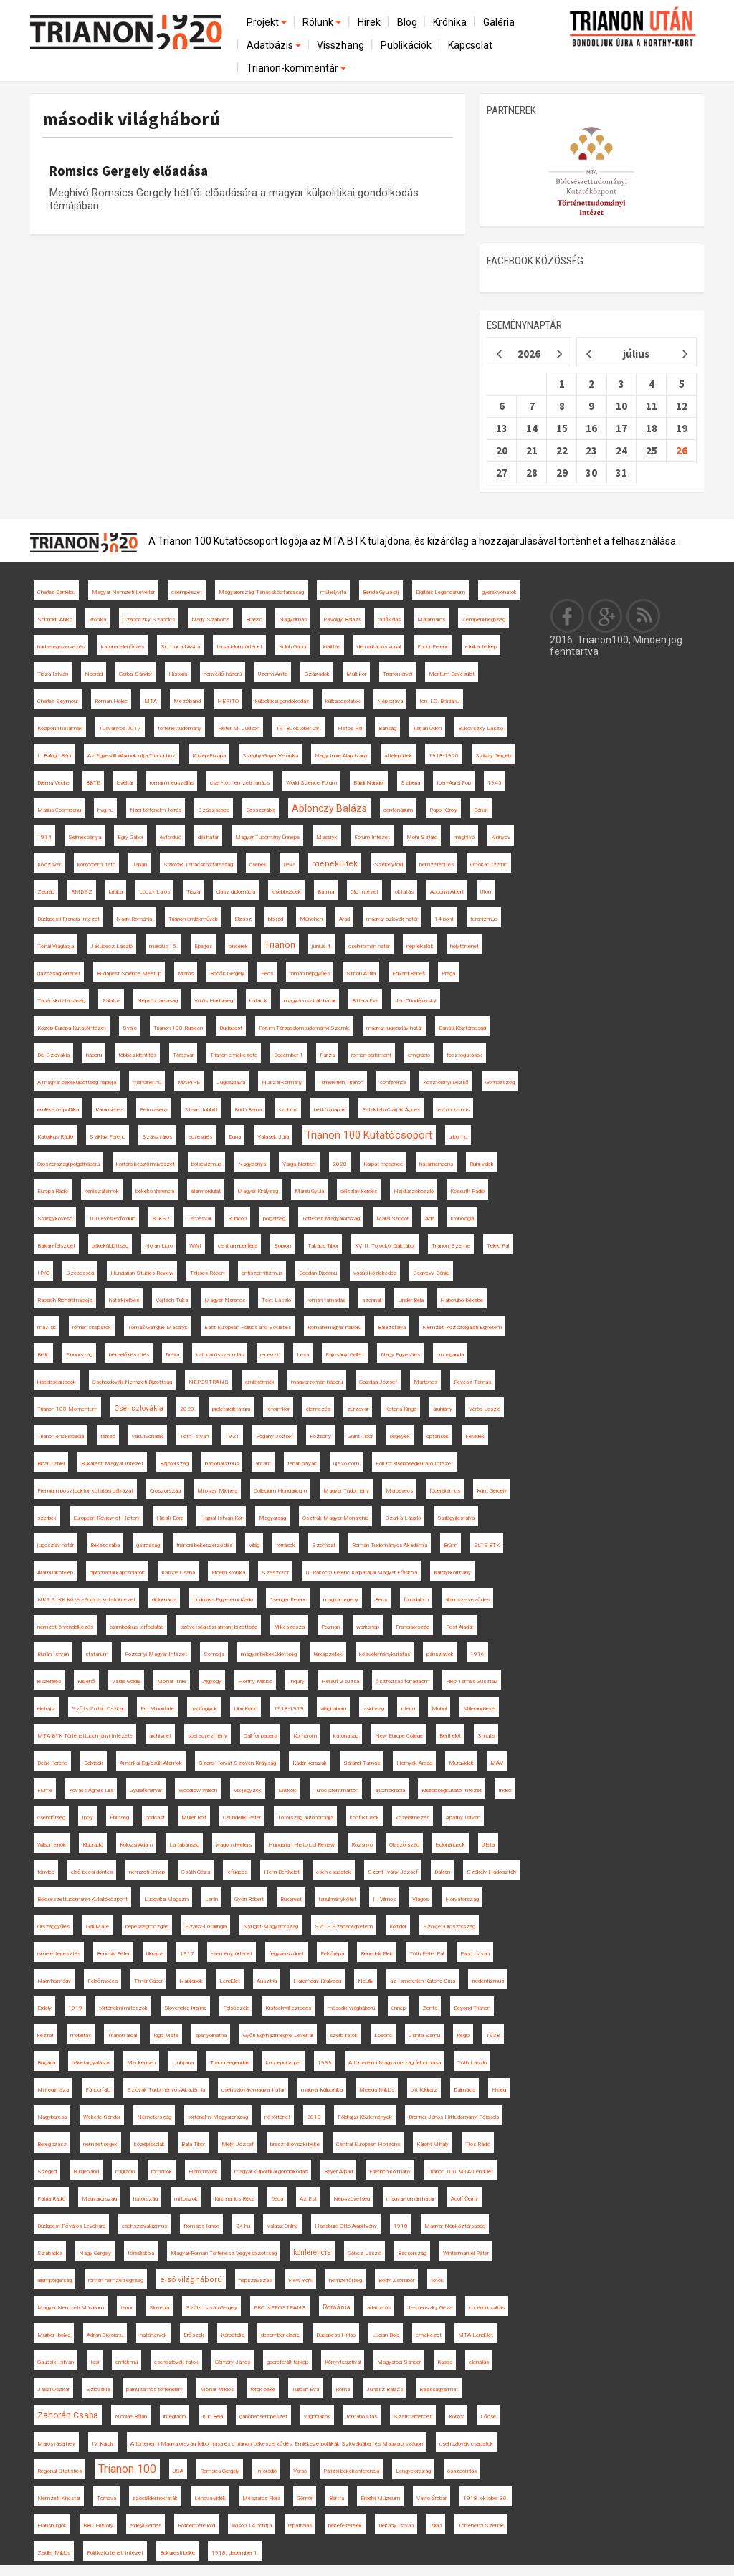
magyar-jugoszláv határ (394, 1028)
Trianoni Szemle (451, 1245)
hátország (145, 2199)
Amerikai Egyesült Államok (151, 1763)
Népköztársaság (157, 1000)
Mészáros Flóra (261, 2498)
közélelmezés (412, 1817)
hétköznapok (329, 1109)
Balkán (442, 1872)
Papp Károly (443, 810)
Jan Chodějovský (416, 1000)
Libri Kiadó (245, 1708)
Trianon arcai (122, 2035)
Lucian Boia (385, 2335)
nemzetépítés (436, 864)
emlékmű (126, 2362)
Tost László (276, 1300)
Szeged (47, 2171)
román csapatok (91, 1327)
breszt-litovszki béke (295, 2144)
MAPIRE (189, 1082)
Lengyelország (413, 2471)
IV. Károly (103, 2444)
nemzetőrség (345, 2280)
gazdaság (148, 1545)
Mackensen (141, 2062)
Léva (303, 1354)
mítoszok (186, 2199)
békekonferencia (154, 1191)
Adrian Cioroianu (105, 2335)
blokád (275, 919)
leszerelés (49, 1681)
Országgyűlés (53, 1926)
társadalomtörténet (239, 646)
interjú (408, 1708)
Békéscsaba (105, 1545)
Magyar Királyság (257, 1191)
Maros (186, 973)
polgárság (274, 1218)
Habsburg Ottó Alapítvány (346, 2226)
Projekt (268, 22)
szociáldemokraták (155, 2498)
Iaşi (94, 2362)
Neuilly (365, 1981)
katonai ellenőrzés (122, 646)
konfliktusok (364, 1817)
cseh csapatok (333, 1872)
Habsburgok (52, 2525)
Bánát (481, 810)
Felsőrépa (332, 1953)
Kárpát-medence (383, 1164)
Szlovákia (98, 2389)
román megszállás (172, 783)
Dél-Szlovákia (53, 1055)
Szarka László (403, 1518)
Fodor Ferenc (433, 646)
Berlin (43, 1354)
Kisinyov (500, 837)
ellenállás (479, 2362)
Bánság (387, 728)
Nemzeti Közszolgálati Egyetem (462, 1327)
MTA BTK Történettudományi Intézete (85, 1736)
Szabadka (49, 2253)
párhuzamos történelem (155, 2389)
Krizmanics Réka (234, 2199)
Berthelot (450, 1736)
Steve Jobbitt (201, 1109)
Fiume (44, 1790)
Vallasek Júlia (273, 1137)
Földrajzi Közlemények (365, 2117)
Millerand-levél (479, 1708)
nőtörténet (277, 2117)
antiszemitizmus (262, 1273)
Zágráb (45, 892)
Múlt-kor (356, 674)
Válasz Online (282, 2226)
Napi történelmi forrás (155, 810)
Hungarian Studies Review (141, 1273)
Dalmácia (464, 2090)
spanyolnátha (211, 2035)
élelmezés (318, 1409)
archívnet (160, 1736)
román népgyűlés (310, 973)
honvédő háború (223, 674)
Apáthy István (463, 1817)
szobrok (287, 1109)
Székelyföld (388, 864)
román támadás (326, 1300)
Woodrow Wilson (197, 1790)
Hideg (499, 2090)
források (285, 1545)
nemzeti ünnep (147, 1872)
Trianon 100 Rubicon (178, 1028)
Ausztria (267, 1981)
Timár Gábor (148, 1981)
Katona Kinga (400, 1409)
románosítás (362, 2416)
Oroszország (165, 1491)
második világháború (131, 118)
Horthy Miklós (255, 1681)
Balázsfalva (392, 1327)
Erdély (44, 2008)
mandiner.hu (147, 1082)
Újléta (488, 1845)
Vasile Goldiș (126, 1681)
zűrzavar (357, 1409)
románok (161, 2171)
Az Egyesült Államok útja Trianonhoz (131, 755)
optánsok (437, 1436)
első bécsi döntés (92, 1872)
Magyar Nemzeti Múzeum (70, 2307)
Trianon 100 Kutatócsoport (368, 1135)
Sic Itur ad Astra (180, 646)
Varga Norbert (299, 1164)
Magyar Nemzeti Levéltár (123, 592)
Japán (139, 864)
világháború (333, 1708)
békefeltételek (345, 2525)
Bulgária (46, 2062)
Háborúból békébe (461, 1300)
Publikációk (406, 45)
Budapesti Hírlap (336, 2335)
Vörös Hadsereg (213, 1000)
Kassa (444, 2362)
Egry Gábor (130, 837)
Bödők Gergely (227, 973)
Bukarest (291, 1899)
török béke (262, 2389)
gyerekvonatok (499, 592)
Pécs (267, 973)
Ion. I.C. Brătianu (439, 701)
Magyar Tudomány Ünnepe (267, 837)
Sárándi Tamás (361, 1763)
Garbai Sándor (135, 674)
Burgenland (86, 2171)
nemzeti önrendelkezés (65, 1627)
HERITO (228, 701)
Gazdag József (378, 1382)
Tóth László (472, 2062)
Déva (289, 864)
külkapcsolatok (343, 701)
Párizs (327, 1055)
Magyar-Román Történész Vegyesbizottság (224, 2253)
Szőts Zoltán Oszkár (98, 1708)
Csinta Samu (424, 2035)
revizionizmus (453, 1109)
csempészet (186, 592)
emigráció (419, 1055)
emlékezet (429, 2335)
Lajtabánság (184, 1845)
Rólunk (322, 22)
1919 (75, 2008)
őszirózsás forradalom (402, 1681)
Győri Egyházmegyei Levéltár (278, 2035)
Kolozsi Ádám (136, 1845)
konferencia (312, 2252)
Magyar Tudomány (346, 1491)
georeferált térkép (287, 2362)
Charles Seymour (57, 701)
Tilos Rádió (477, 2144)
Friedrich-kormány (390, 2171)
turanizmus (483, 919)
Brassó (254, 619)
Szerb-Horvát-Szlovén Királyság (237, 1763)
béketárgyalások (91, 2062)
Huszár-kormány (282, 1082)
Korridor (397, 1926)
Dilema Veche (53, 783)
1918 (401, 2226)
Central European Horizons (368, 2144)
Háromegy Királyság (317, 1981)
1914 (44, 837)
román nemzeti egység (115, 2280)
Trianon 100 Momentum (67, 1409)
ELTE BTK (487, 1545)
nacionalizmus (222, 1463)
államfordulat (206, 1191)
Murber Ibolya (53, 2335)
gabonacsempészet (263, 2416)
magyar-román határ (410, 2199)
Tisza (193, 892)
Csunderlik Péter (242, 1817)
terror (126, 2307)
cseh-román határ (369, 946)
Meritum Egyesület (452, 674)
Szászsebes (213, 810)
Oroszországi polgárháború (68, 1164)
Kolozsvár (49, 864)
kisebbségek (286, 892)
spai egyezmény (207, 1736)
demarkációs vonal (379, 646)
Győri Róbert (249, 1899)
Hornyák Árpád (414, 1763)
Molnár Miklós (217, 2389)
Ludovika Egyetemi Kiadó (223, 1599)
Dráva (172, 1354)
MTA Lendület (475, 2335)
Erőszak (194, 2335)
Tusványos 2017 (120, 728)
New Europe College (399, 1736)
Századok (317, 674)
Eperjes (203, 946)
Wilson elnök (51, 1845)
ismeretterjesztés (58, 1953)
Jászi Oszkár (53, 2389)
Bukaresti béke (177, 2552)
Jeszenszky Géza (429, 2307)
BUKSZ (161, 1218)
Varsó (300, 2471)
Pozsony (320, 1436)
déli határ (208, 837)
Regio (463, 2035)
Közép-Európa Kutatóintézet (71, 1028)
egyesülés (200, 1137)
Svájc (130, 1028)
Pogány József (274, 1436)
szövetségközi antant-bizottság (218, 1627)
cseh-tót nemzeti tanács (240, 783)
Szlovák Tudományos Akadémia (166, 2090)
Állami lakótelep (55, 1572)
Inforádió (266, 2471)
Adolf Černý (464, 2199)
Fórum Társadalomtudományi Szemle (304, 1028)
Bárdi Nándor (368, 783)
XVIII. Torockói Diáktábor (385, 1245)
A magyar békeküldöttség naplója (76, 1082)
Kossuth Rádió (467, 1191)
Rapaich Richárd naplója (64, 1300)
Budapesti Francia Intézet (68, 919)
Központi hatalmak (59, 728)
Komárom (305, 1736)
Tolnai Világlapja (55, 946)
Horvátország (462, 1899)
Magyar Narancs (224, 1300)
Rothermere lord (196, 2525)
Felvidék (475, 1436)
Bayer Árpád (338, 2171)
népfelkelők (420, 946)
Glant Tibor (360, 1436)
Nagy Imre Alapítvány (341, 755)
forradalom (416, 1599)
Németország (154, 2117)
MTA (150, 701)
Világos (420, 1899)
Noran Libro (159, 1245)
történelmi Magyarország (218, 2117)
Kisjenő (86, 1681)
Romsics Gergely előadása (128, 170)
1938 (493, 2035)
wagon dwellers (234, 1845)
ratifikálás (389, 619)
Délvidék (93, 1763)
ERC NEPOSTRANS (280, 2307)
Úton (485, 892)
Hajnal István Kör (221, 1518)
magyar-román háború (317, 1382)
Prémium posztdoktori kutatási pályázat (85, 1491)
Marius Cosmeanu (59, 810)
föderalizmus (444, 1491)
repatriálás (300, 2525)
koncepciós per (283, 2062)
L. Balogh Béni (54, 755)
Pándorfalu (97, 2090)
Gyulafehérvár (146, 1790)
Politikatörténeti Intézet (115, 2552)
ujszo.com (346, 1463)
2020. (188, 1409)
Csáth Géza (195, 1872)
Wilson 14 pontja (252, 2525)
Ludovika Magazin (166, 1899)
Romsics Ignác (201, 2226)
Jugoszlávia (230, 1082)
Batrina (326, 892)
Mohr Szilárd (421, 837)
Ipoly (87, 1817)
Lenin (211, 1899)
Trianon (279, 944)
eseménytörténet (231, 1953)
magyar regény (340, 1599)
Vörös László (484, 1409)
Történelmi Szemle (481, 2525)
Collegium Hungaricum (280, 1491)
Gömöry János (232, 2362)
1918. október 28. (298, 728)
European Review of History (106, 1518)
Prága (448, 973)
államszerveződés (467, 1599)
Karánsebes (109, 1109)
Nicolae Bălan (131, 2416)
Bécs (381, 1599)
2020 (340, 1164)
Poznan (330, 1627)
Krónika (450, 22)
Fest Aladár (459, 1627)
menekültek (335, 863)
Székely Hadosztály (492, 1872)
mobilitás (80, 2035)
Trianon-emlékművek (193, 919)
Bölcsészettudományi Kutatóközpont (82, 1899)
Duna (235, 1137)
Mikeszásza (289, 1627)
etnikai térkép (481, 646)
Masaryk (327, 837)
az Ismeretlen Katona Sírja (422, 1981)
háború (94, 1055)
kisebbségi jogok (56, 1382)
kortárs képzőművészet (145, 1164)
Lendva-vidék (210, 2498)
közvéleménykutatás (384, 1654)
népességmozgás (146, 1926)
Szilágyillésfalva (456, 1518)
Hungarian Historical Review (301, 1845)
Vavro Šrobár (431, 2498)
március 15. (163, 946)
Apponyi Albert (447, 892)
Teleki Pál (498, 1245)
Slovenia (159, 2307)
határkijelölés (124, 1300)
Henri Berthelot (282, 1872)
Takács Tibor (323, 1245)
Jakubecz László (111, 946)
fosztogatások (464, 1055)
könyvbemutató (96, 864)
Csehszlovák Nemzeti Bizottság (132, 1382)
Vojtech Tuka (172, 1300)
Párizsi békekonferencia (351, 2471)
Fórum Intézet (372, 837)
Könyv (456, 2416)
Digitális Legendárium (440, 592)
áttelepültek (398, 755)
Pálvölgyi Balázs (342, 619)
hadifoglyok (204, 1708)
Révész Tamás (472, 1382)
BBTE (93, 783)
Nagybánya (252, 1164)
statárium (96, 1654)
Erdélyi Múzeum (380, 2498)
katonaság (345, 1736)
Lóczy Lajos (154, 892)
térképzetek (328, 1654)
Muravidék (461, 1763)
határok (258, 1000)
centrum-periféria (237, 1245)
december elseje (280, 2335)
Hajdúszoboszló (414, 1191)
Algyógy (212, 1681)
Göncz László (364, 2253)
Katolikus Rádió (55, 1137)
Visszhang (340, 45)
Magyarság (272, 1518)
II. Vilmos (384, 1899)
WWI (195, 1245)
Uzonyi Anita (272, 674)
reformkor (278, 1409)
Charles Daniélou (56, 592)
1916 (477, 1654)
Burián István (53, 1654)
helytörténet (464, 946)
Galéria (499, 22)
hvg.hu (105, 810)
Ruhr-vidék (482, 1164)
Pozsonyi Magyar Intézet (156, 1654)
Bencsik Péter (113, 1953)
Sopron (282, 1245)
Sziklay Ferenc (107, 1137)
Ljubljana (183, 2062)
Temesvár (199, 1218)
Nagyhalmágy (54, 1981)
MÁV (496, 1763)
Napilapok (191, 1981)
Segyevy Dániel (431, 1273)
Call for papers (260, 1736)
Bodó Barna (248, 1109)
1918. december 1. (235, 2552)
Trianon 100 (127, 2469)
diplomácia (164, 1599)
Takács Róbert (207, 1273)
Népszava (390, 701)
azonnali (371, 1300)
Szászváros (157, 1137)
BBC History (98, 2525)
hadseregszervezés (61, 646)
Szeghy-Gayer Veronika (270, 755)
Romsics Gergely (219, 2471)
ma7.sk (46, 1327)
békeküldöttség (110, 1245)
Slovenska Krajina (185, 2008)
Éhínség (119, 1817)
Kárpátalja (232, 2335)
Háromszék (203, 2171)
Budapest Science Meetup (129, 973)
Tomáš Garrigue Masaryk (158, 1327)
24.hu (243, 2226)
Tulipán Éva (305, 2389)
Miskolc (287, 1790)
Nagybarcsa (52, 2117)
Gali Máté (97, 1926)
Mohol (439, 1708)
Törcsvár (183, 1055)
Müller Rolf (193, 1817)
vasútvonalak (147, 1436)
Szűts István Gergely (211, 2307)
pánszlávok (440, 1654)
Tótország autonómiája (305, 1817)
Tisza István (52, 674)
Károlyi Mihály (432, 2144)
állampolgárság (54, 2280)
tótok (437, 2280)
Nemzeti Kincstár (58, 2498)
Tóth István (194, 1436)
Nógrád (94, 674)
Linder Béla (411, 1300)
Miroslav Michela (217, 1491)
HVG (43, 1273)
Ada (429, 1218)
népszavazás (255, 2280)
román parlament (371, 1055)
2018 (314, 2117)
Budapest (230, 1028)
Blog (407, 22)
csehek (258, 864)
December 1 (288, 1055)
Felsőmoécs (102, 1981)
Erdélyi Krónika (228, 1572)
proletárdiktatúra (231, 1409)
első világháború (191, 2279)
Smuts (486, 1736)
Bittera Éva (365, 1000)
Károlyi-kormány (452, 1572)
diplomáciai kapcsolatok (117, 1572)
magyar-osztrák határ (309, 1000)
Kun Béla (212, 2416)
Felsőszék (236, 2008)
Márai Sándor (392, 1218)
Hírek (369, 22)
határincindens (436, 1164)
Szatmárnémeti (413, 2416)
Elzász (243, 919)
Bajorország (174, 1463)
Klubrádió (92, 1845)
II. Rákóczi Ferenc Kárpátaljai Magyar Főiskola (361, 1572)
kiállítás (331, 646)
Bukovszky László (480, 728)
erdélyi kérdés (145, 2525)
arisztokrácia (390, 1790)
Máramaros (431, 619)
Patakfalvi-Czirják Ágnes (391, 1109)
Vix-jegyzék (248, 1790)
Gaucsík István (55, 2362)
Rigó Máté (165, 2035)
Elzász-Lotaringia (206, 1926)
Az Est (308, 2199)
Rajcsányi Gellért (344, 1354)
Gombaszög (500, 1082)
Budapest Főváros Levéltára (71, 2226)
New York (300, 2280)
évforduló (170, 837)
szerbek (47, 1518)
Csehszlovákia (138, 1408)
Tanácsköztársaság (61, 1000)
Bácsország (412, 2253)
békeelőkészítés (129, 1354)
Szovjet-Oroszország (449, 1926)
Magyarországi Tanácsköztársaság (261, 592)
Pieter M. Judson (238, 728)
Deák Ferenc (52, 1763)
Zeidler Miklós (53, 2552)
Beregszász (52, 2144)
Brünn (450, 1545)
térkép (107, 1436)
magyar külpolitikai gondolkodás (271, 2171)
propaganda (450, 1354)
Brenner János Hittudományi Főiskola (454, 2117)
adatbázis (379, 2307)
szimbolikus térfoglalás (136, 1627)
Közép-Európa (209, 755)
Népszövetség (351, 2199)
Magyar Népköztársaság (454, 2226)
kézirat (45, 2035)
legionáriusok (450, 1845)
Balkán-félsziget (56, 1245)
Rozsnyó (362, 1845)
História (177, 674)
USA (178, 2471)
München (311, 919)
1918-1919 (289, 1708)
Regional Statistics (59, 2471)
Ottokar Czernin (488, 864)
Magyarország (99, 2199)
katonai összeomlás (220, 1354)
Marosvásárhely (56, 2444)
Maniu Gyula (309, 1191)
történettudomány (179, 728)
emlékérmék (260, 1382)
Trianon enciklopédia (60, 1436)
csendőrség (51, 1817)
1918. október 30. (485, 2498)
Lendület (229, 1981)
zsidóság (373, 1708)
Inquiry (297, 1681)
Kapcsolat (470, 45)
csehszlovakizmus (144, 2226)
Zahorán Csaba (67, 2415)
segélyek (399, 1436)
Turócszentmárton (335, 1790)
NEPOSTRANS (209, 1382)
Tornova (106, 2498)
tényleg (45, 1872)
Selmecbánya (84, 837)
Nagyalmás (293, 619)
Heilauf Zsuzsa (340, 1681)
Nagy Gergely (95, 2253)
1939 (325, 2062)
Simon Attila (361, 973)
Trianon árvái (397, 674)
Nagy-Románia (134, 919)
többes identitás (137, 1055)
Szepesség (80, 1273)
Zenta (429, 2008)
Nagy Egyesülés (400, 1354)
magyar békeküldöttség (269, 1654)
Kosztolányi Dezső (446, 1082)
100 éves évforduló (112, 1218)
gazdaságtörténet (58, 973)
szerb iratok (344, 2035)
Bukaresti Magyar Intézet (112, 1463)
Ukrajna (154, 1953)
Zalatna (111, 1000)
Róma (342, 2389)
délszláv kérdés (358, 1191)
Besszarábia (260, 810)
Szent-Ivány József (393, 1872)
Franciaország (412, 1627)
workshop (367, 1627)
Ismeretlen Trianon (341, 1082)
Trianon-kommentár (297, 68)
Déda (277, 2199)
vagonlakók (317, 2416)
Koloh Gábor (293, 646)
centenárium (398, 810)
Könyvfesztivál (343, 2362)
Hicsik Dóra (170, 1518)
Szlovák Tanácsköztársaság (198, 864)
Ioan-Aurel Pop (454, 783)
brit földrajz (424, 2090)
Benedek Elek (377, 1953)
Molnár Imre (171, 1681)
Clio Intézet (364, 892)
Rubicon (237, 1218)
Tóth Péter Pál (426, 1953)
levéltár (125, 783)
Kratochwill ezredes (288, 2008)
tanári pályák (302, 1463)
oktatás (404, 892)
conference (393, 1082)
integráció (174, 2416)
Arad (344, 919)
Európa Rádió (52, 1191)
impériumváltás (487, 2307)
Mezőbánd (187, 701)
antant (263, 1463)
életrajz (46, 1708)
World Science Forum (311, 783)
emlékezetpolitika (58, 1109)
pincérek (238, 946)
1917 (187, 1953)
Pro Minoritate (157, 1708)
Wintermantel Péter (466, 2253)
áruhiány (442, 1409)
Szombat (323, 1545)
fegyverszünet (286, 1953)
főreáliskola (141, 2253)
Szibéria (410, 783)
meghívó (464, 837)
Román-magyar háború (334, 1327)
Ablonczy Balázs (329, 808)
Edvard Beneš (408, 973)
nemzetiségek (100, 2144)
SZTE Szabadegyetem (344, 1926)
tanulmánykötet (337, 1899)
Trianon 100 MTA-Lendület (460, 2171)
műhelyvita (333, 592)
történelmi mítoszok (123, 2008)
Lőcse (488, 2416)
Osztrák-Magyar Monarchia (335, 1518)
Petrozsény (154, 1109)
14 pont (444, 919)
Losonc (383, 2035)
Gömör (305, 2498)
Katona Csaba (178, 1572)
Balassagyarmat (438, 2389)
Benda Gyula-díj (381, 592)
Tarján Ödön (427, 728)
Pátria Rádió (51, 2199)
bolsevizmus (206, 1164)
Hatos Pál (350, 728)
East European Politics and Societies (247, 1327)
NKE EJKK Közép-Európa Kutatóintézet (86, 1599)
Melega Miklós (376, 2090)
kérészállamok (102, 1191)
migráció (125, 2171)
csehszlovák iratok (176, 2362)
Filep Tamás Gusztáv (471, 1681)
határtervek (153, 2335)
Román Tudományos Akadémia (389, 1545)
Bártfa (336, 2498)
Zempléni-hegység (483, 619)
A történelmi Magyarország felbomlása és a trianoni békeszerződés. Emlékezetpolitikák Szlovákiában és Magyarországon (276, 2444)
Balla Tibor (193, 2144)
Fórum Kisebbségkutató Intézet (414, 1463)
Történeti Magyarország (331, 1218)
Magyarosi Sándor (399, 2362)
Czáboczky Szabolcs (149, 619)
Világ (254, 1545)
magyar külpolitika (322, 2090)
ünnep (398, 2008)
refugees (237, 1872)
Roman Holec (111, 701)
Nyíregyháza (53, 2090)
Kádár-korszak (309, 1763)
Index (505, 1790)
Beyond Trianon (472, 2008)
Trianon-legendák (229, 2062)
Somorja (214, 1654)
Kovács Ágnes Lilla (91, 1790)
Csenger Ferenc (288, 1599)
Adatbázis (275, 45)
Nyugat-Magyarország (270, 1926)
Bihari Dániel (51, 1463)
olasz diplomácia (235, 892)
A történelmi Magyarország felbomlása (394, 2062)
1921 (232, 1436)
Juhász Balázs (384, 2389)
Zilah (436, 2525)
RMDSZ (81, 892)
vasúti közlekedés (374, 1273)
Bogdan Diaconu (318, 1273)
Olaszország (404, 1845)
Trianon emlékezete (233, 1055)
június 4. (322, 946)
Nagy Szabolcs (210, 619)
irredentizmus (488, 1981)
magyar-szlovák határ (392, 919)
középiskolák (149, 2144)
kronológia (462, 1218)
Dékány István (396, 2525)
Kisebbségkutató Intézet (451, 1790)
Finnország (79, 1354)
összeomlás (462, 2471)
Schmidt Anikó (54, 619)
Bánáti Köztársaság (462, 1028)
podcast (155, 1817)
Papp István (475, 1953)
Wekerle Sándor (101, 2117)
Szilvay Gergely (493, 755)
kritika (116, 892)
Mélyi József (237, 2144)
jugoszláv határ (55, 1545)
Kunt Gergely (492, 1491)
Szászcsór (275, 1572)
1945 (494, 783)
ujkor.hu (458, 1137)
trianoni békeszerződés (204, 1545)
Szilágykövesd (54, 1218)
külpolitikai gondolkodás (282, 701)
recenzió (270, 1354)
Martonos (425, 1382)
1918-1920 (444, 755)
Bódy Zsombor (396, 2280)
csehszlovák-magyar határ (253, 2090)
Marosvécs (399, 1491)
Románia (337, 2307)
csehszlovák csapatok (466, 2444)
